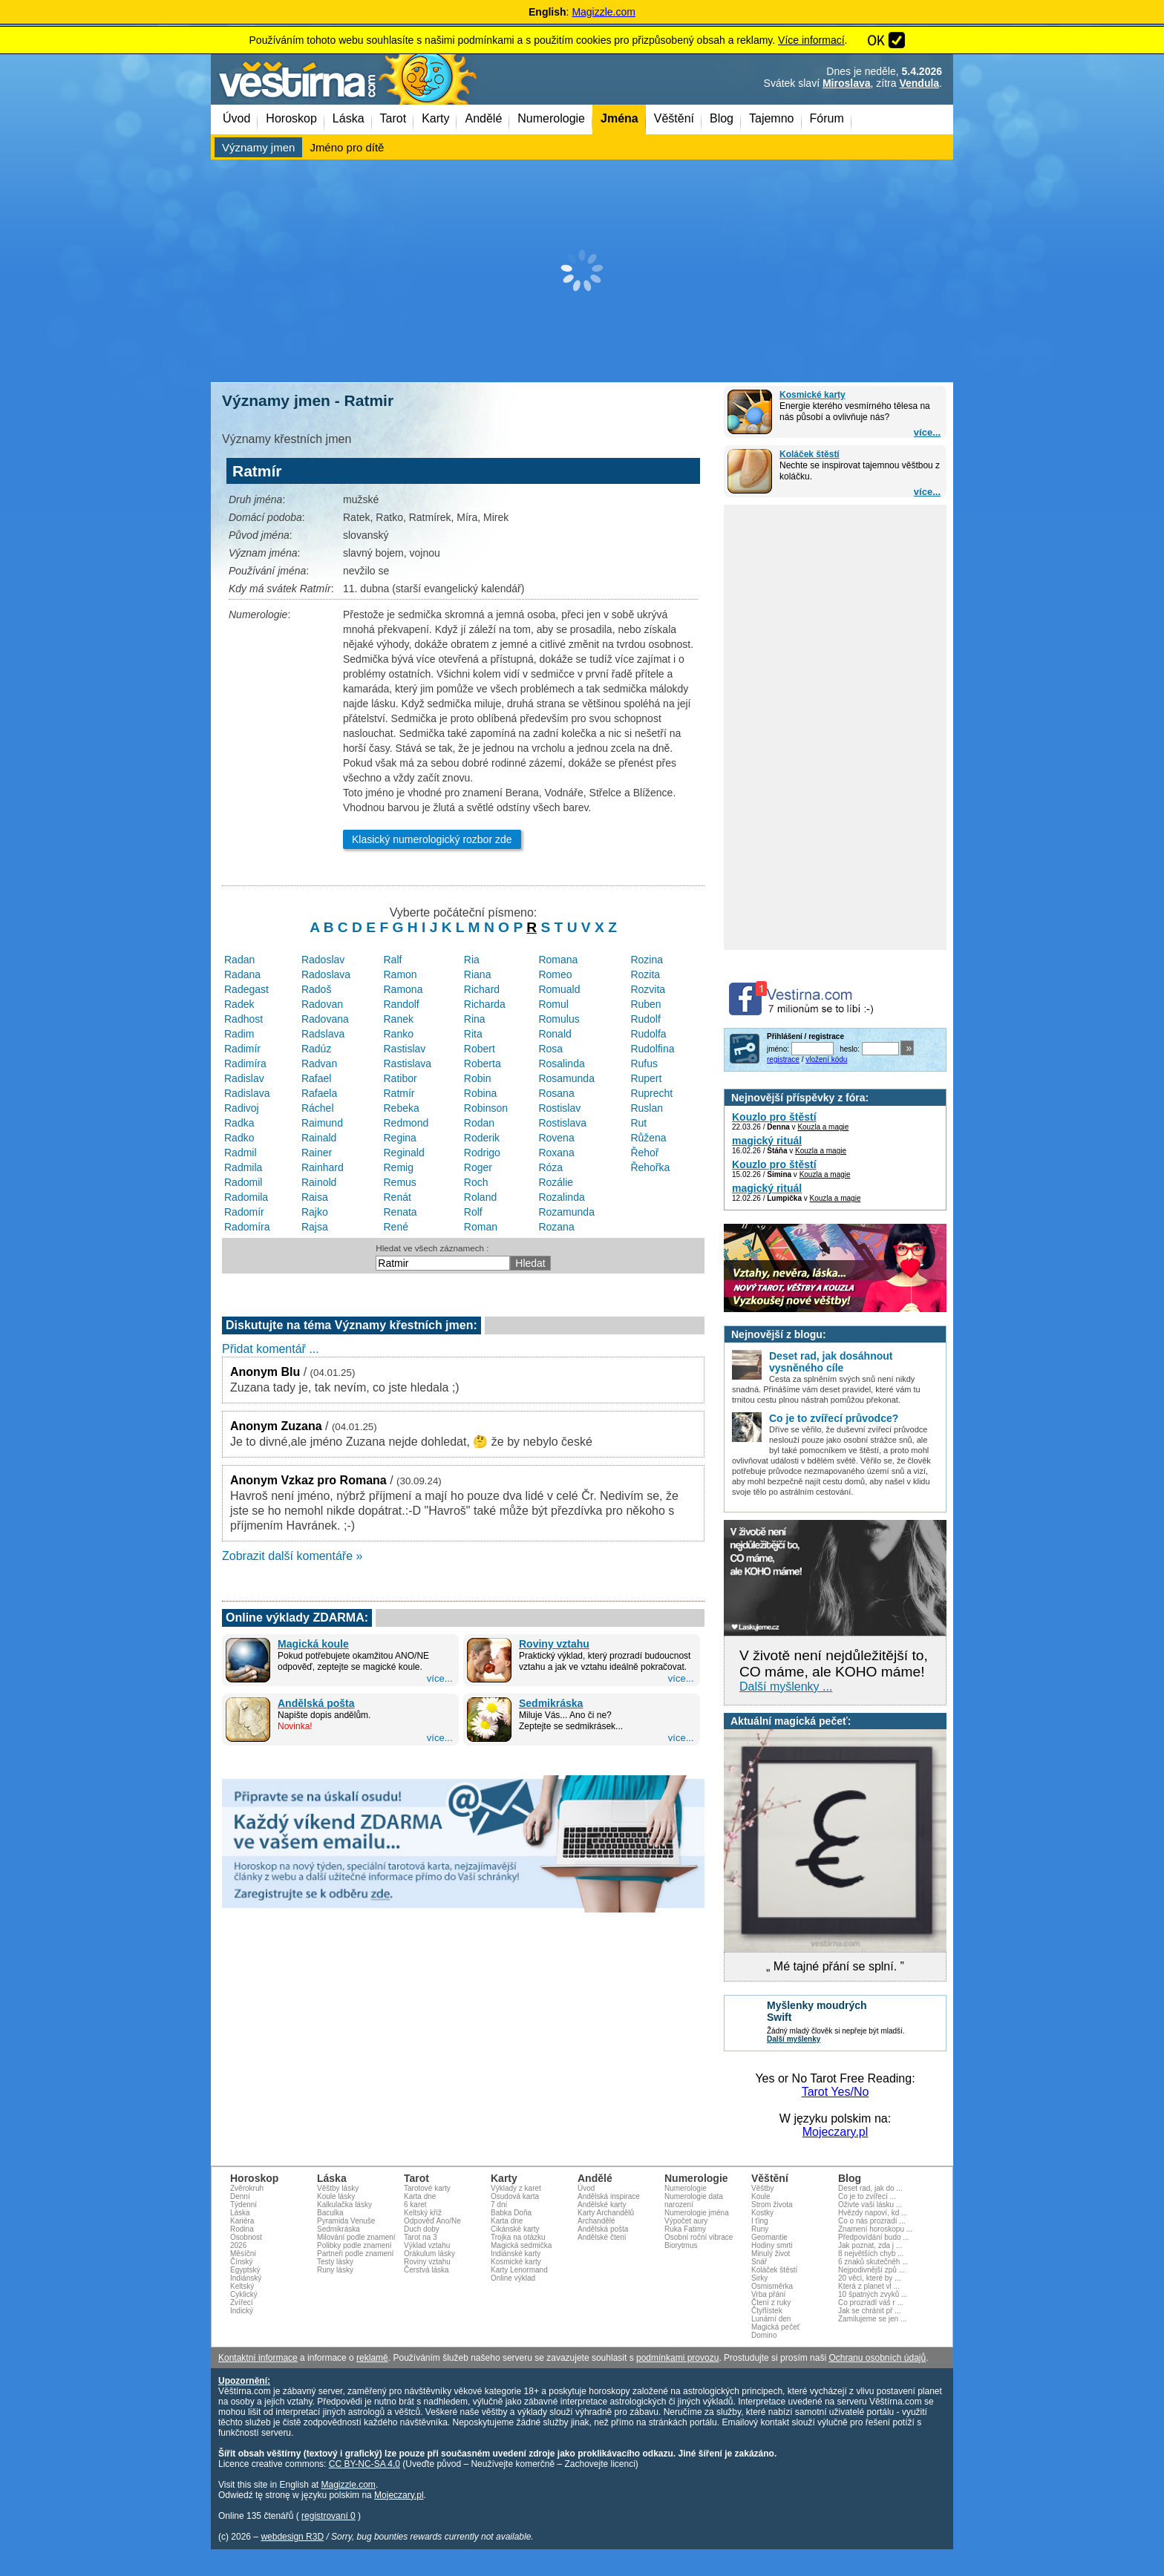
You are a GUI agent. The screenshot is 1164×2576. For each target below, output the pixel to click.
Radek (239, 1004)
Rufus (644, 1063)
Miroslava (847, 83)
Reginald (404, 1152)
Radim (239, 1034)
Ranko (398, 1034)
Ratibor (400, 1078)
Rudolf (645, 1019)
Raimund (322, 1123)
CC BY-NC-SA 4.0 (364, 2464)
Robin (477, 1078)
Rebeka (401, 1108)
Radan (239, 960)
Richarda (485, 1004)
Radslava (322, 1034)
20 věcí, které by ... (869, 2278)
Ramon (400, 974)
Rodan (479, 1123)
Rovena (556, 1138)
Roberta (482, 1063)
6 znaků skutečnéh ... (873, 2262)
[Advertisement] (582, 271)
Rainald (318, 1138)
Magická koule (313, 1644)
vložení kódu (826, 1059)
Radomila (246, 1197)
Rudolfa (648, 1034)
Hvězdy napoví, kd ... (872, 2213)
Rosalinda (561, 1063)
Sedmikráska (551, 1703)
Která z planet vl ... (869, 2286)
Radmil (240, 1152)
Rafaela (319, 1093)
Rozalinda (561, 1197)
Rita (473, 1034)
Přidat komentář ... (270, 1349)
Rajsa (314, 1227)
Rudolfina (652, 1049)
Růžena (648, 1138)
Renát (397, 1197)
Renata (400, 1212)
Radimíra (245, 1063)
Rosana (556, 1093)
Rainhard (322, 1167)
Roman (480, 1227)
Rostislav (559, 1108)
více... (927, 432)
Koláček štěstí (809, 454)
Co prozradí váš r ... (870, 2302)
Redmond (406, 1123)
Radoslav (322, 960)
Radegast (246, 989)
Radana (242, 974)
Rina (474, 1019)
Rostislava (562, 1123)
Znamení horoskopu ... (875, 2229)
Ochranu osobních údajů (877, 2358)
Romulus (558, 1019)
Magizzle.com (603, 12)
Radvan (319, 1063)
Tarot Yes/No (835, 2091)
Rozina (646, 960)
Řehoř (644, 1152)
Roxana (556, 1152)
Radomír (244, 1212)
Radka (239, 1123)
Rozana (556, 1227)
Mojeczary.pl (835, 2132)
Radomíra (246, 1227)
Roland (480, 1197)
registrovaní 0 (328, 2516)
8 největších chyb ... (870, 2253)
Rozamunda (566, 1212)
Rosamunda (566, 1078)
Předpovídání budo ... (873, 2237)
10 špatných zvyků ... (872, 2294)
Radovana (325, 1019)
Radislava (246, 1093)
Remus (400, 1182)
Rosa (550, 1049)
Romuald (559, 989)
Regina (400, 1138)
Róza (550, 1167)
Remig (398, 1167)
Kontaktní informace (258, 2358)
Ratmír (399, 1093)
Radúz (316, 1049)
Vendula (919, 83)
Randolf (401, 1004)
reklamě (372, 2358)
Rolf (473, 1212)
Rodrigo (482, 1152)
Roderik (482, 1138)
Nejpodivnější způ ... (871, 2270)
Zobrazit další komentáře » (292, 1556)
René (396, 1227)
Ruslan (646, 1108)
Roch (476, 1182)
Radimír (242, 1049)
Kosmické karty (812, 395)
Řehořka (650, 1167)
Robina (480, 1093)
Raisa (314, 1197)
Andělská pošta (316, 1703)
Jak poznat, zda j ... (870, 2245)
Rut (638, 1123)
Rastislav (405, 1049)
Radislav (244, 1078)
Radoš (316, 989)
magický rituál (767, 1141)
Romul (553, 1004)
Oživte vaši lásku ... (870, 2204)
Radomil (243, 1182)
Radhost (243, 1019)
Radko (239, 1138)
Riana (477, 974)
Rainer (316, 1152)
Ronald (554, 1034)
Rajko (314, 1212)
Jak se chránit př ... (869, 2311)
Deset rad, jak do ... (870, 2188)
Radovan (322, 1004)
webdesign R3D (292, 2536)
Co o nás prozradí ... (872, 2221)
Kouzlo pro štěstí (774, 1117)
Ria (472, 960)
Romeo (555, 974)
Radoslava (325, 974)
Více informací (811, 40)
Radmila (243, 1167)
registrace (783, 1059)
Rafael (316, 1078)
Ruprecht (651, 1093)
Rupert (645, 1078)
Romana (558, 960)
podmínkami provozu (677, 2358)
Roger (478, 1167)
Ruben (645, 1004)
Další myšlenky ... (785, 1686)
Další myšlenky (793, 2039)
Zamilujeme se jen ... (872, 2319)
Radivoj (241, 1108)
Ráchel (317, 1108)
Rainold (318, 1182)
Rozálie (555, 1182)
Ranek (398, 1019)
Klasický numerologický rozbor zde (432, 839)
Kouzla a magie (823, 1127)
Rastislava (408, 1063)
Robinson (486, 1108)
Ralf (393, 960)
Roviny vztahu (554, 1644)
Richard (482, 989)
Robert (479, 1049)
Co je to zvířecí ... (867, 2196)
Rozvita (647, 989)
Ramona (403, 989)
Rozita (645, 974)
